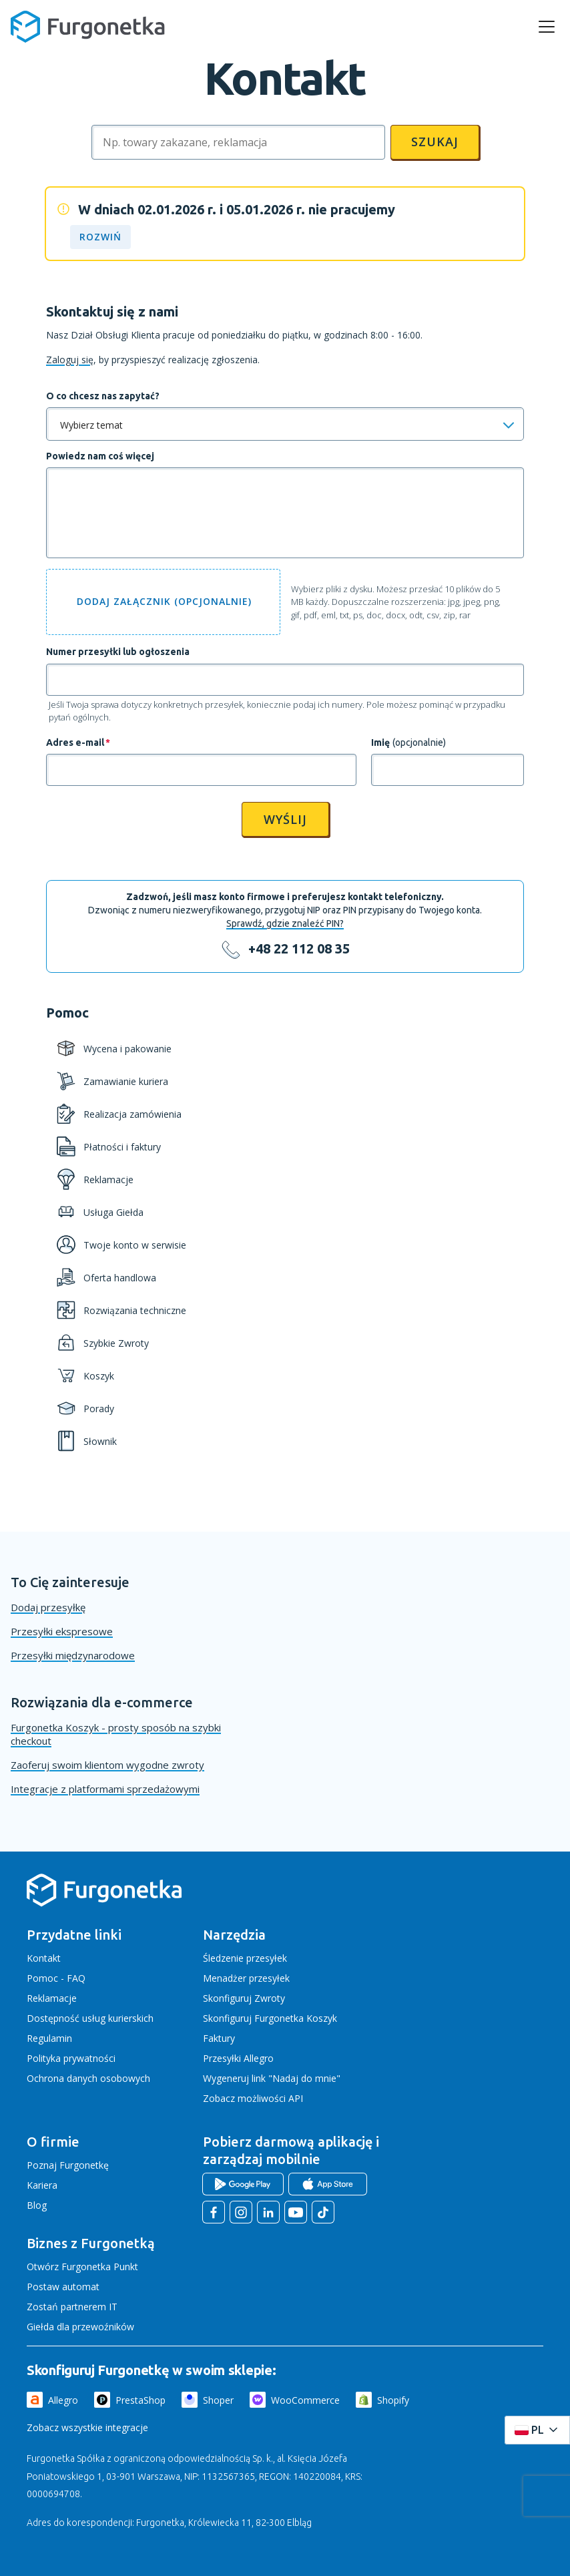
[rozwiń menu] (547, 27)
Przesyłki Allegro (238, 2058)
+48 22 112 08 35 (299, 949)
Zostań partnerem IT (72, 2306)
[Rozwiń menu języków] (537, 2430)
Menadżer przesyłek (246, 1978)
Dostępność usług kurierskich (90, 2018)
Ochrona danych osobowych (88, 2078)
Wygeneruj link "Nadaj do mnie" (271, 2078)
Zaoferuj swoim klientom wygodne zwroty (107, 1764)
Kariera (42, 2185)
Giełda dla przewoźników (80, 2326)
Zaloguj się (69, 359)
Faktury (219, 2038)
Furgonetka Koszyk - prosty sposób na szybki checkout (116, 1734)
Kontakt (44, 1958)
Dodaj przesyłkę (48, 1607)
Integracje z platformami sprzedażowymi (105, 1788)
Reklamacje (52, 1998)
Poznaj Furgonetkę (68, 2165)
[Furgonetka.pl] (88, 27)
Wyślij (285, 819)
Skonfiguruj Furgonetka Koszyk (270, 2018)
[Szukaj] (238, 142)
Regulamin (49, 2038)
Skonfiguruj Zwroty (244, 1998)
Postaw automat (63, 2286)
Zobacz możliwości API (253, 2098)
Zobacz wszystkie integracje (87, 2427)
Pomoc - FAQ (56, 1978)
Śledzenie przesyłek (245, 1958)
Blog (37, 2205)
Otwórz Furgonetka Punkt (82, 2266)
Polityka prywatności (71, 2058)
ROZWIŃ (100, 236)
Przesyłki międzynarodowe (73, 1655)
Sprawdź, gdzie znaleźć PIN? (285, 923)
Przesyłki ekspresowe (62, 1631)
